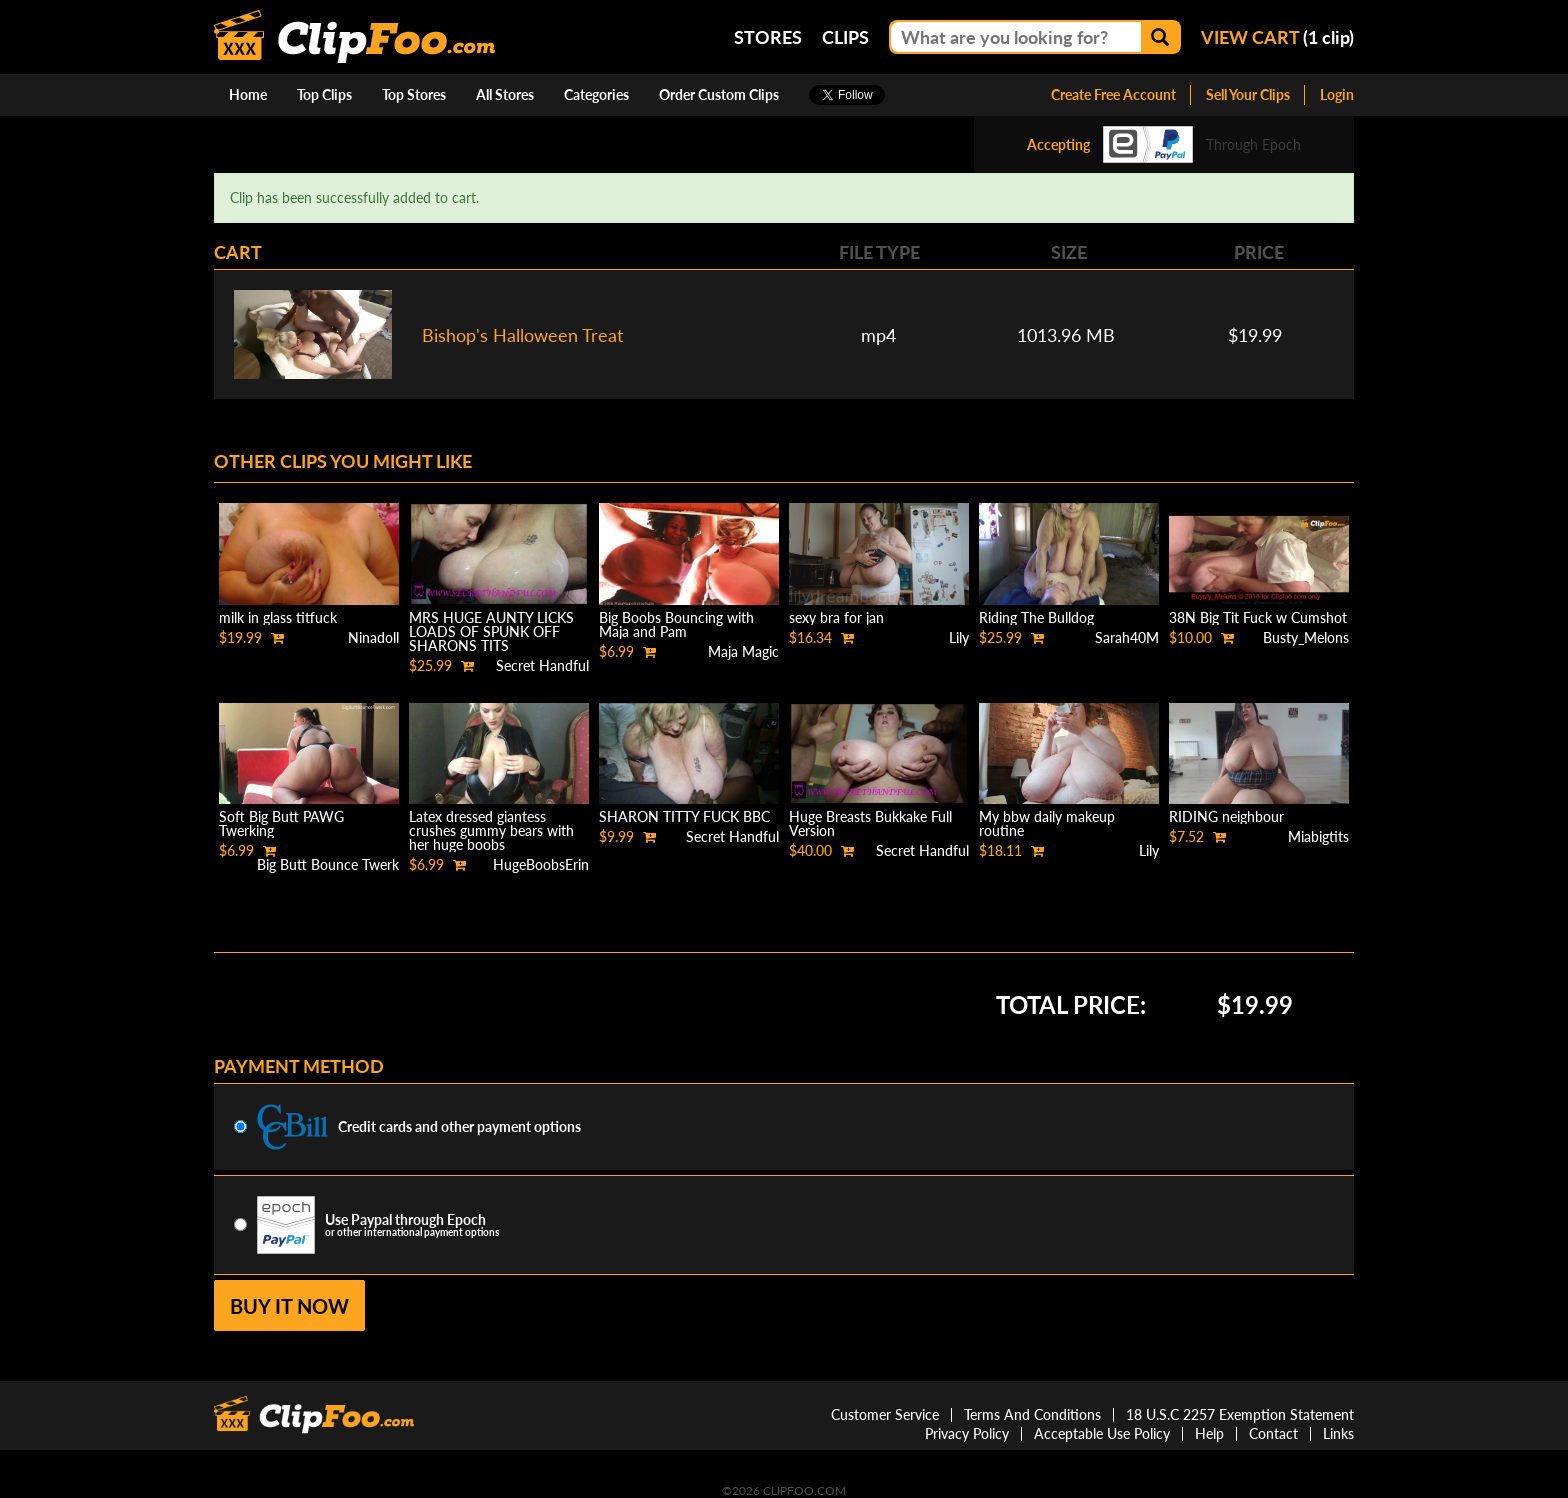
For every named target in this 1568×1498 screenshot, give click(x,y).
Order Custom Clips (719, 94)
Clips (845, 37)
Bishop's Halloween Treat (522, 335)
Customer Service (885, 1414)
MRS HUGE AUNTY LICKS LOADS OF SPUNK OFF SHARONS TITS (491, 631)
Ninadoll (373, 637)
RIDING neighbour (1226, 816)
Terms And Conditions (1032, 1414)
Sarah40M (1127, 637)
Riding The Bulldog (1036, 617)
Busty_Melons (1306, 637)
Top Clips (324, 94)
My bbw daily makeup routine (1047, 823)
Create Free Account (1113, 94)
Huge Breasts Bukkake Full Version (870, 823)
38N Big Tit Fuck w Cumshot (1258, 617)
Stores (768, 37)
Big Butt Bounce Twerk (328, 864)
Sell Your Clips (1248, 94)
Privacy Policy (967, 1433)
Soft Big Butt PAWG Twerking (281, 823)
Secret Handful (542, 665)
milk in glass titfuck (278, 617)
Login (1337, 94)
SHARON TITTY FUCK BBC (684, 816)
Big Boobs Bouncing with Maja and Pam (676, 624)
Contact (1273, 1433)
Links (1338, 1433)
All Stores (505, 94)
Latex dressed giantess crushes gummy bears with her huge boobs (491, 830)
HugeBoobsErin (541, 864)
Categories (596, 94)
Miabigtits (1318, 836)
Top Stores (414, 94)
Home (248, 94)
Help (1209, 1433)
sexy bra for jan (836, 617)
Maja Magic (743, 651)
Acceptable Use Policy (1102, 1433)
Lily (959, 637)
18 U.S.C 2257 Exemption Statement (1240, 1414)
